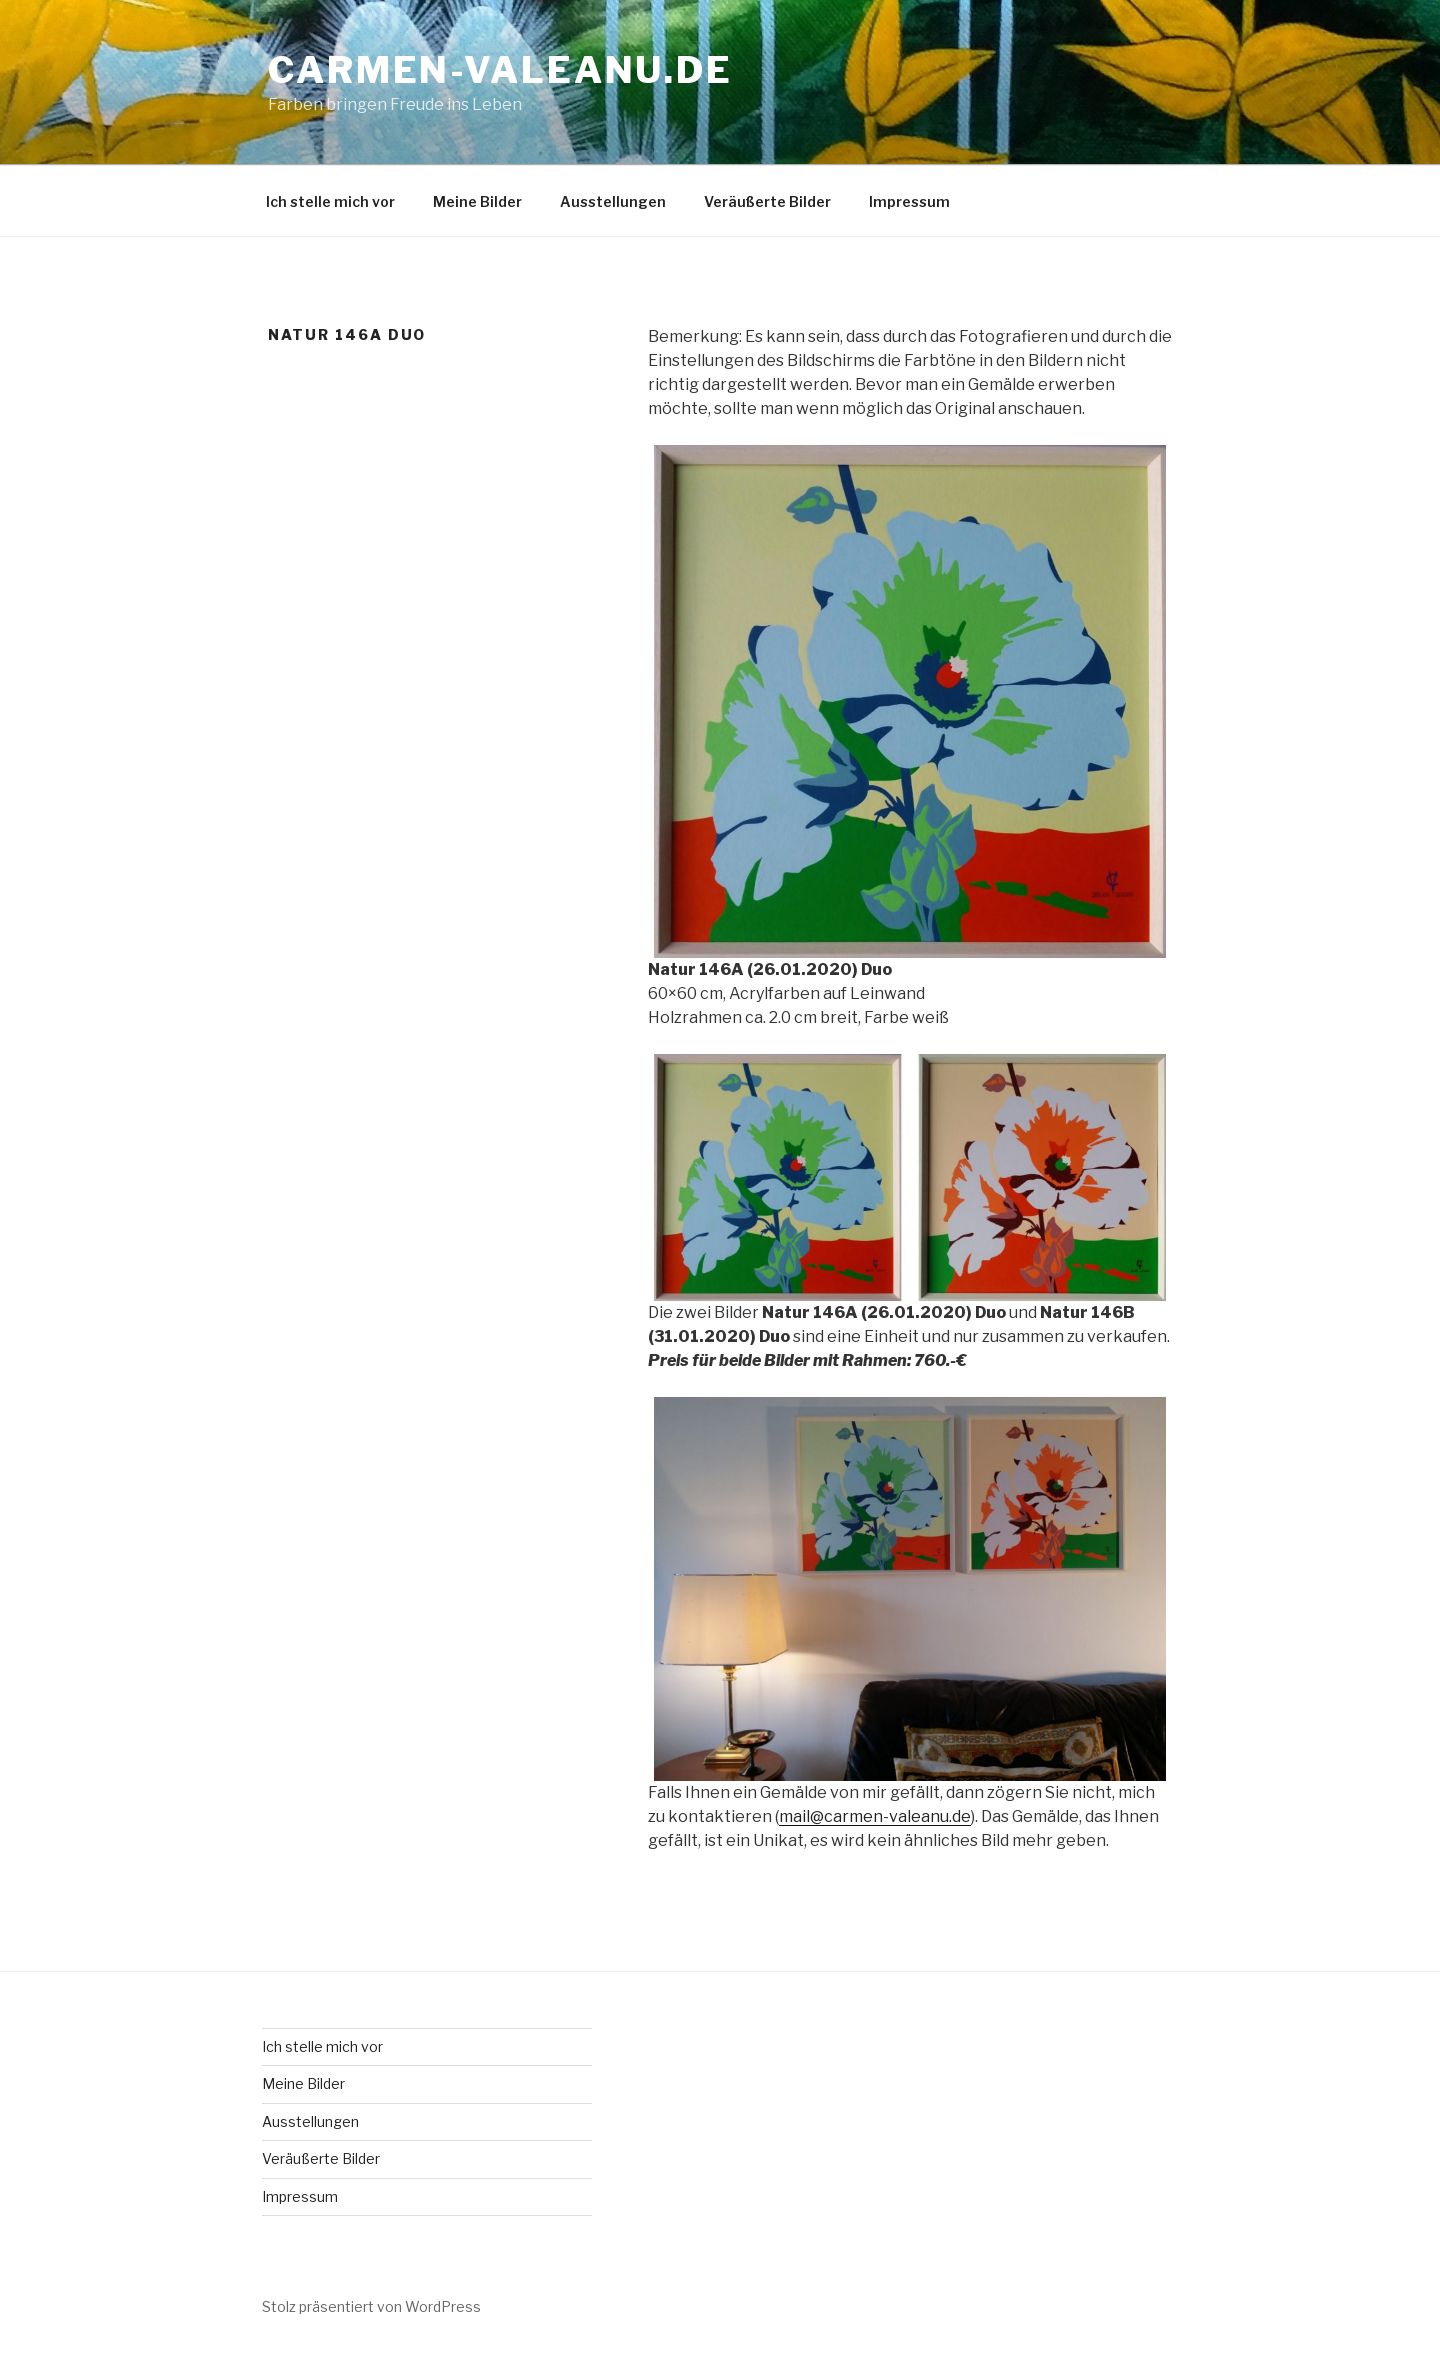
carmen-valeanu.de (500, 70)
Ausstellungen (613, 201)
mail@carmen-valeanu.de (875, 1816)
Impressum (909, 201)
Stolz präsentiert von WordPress (371, 2306)
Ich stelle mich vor (330, 201)
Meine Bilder (477, 201)
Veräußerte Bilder (767, 201)
